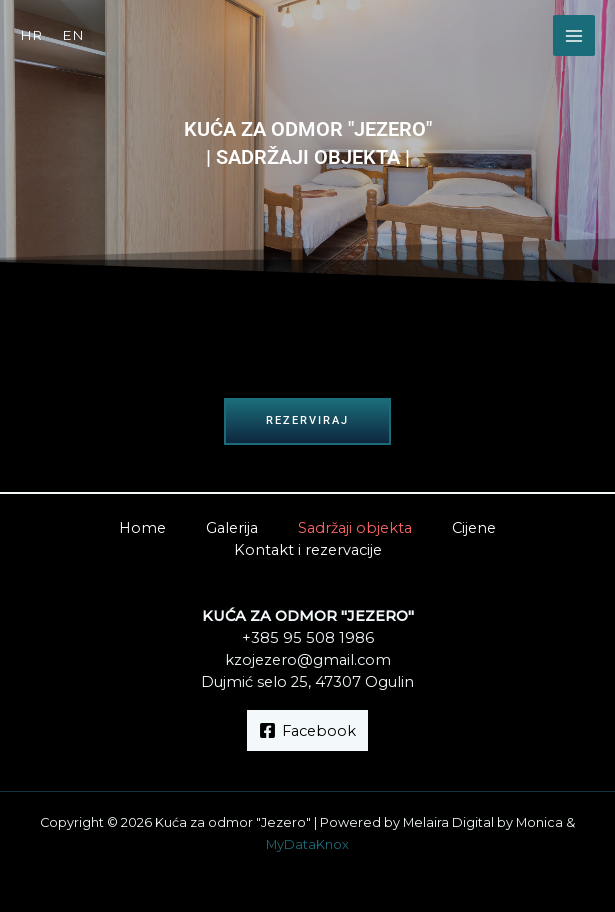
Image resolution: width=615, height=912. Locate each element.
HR (31, 35)
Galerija (232, 528)
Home (142, 528)
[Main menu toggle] (574, 36)
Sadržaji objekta (355, 528)
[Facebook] (307, 730)
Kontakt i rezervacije (308, 550)
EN (73, 35)
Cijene (474, 528)
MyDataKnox (307, 844)
